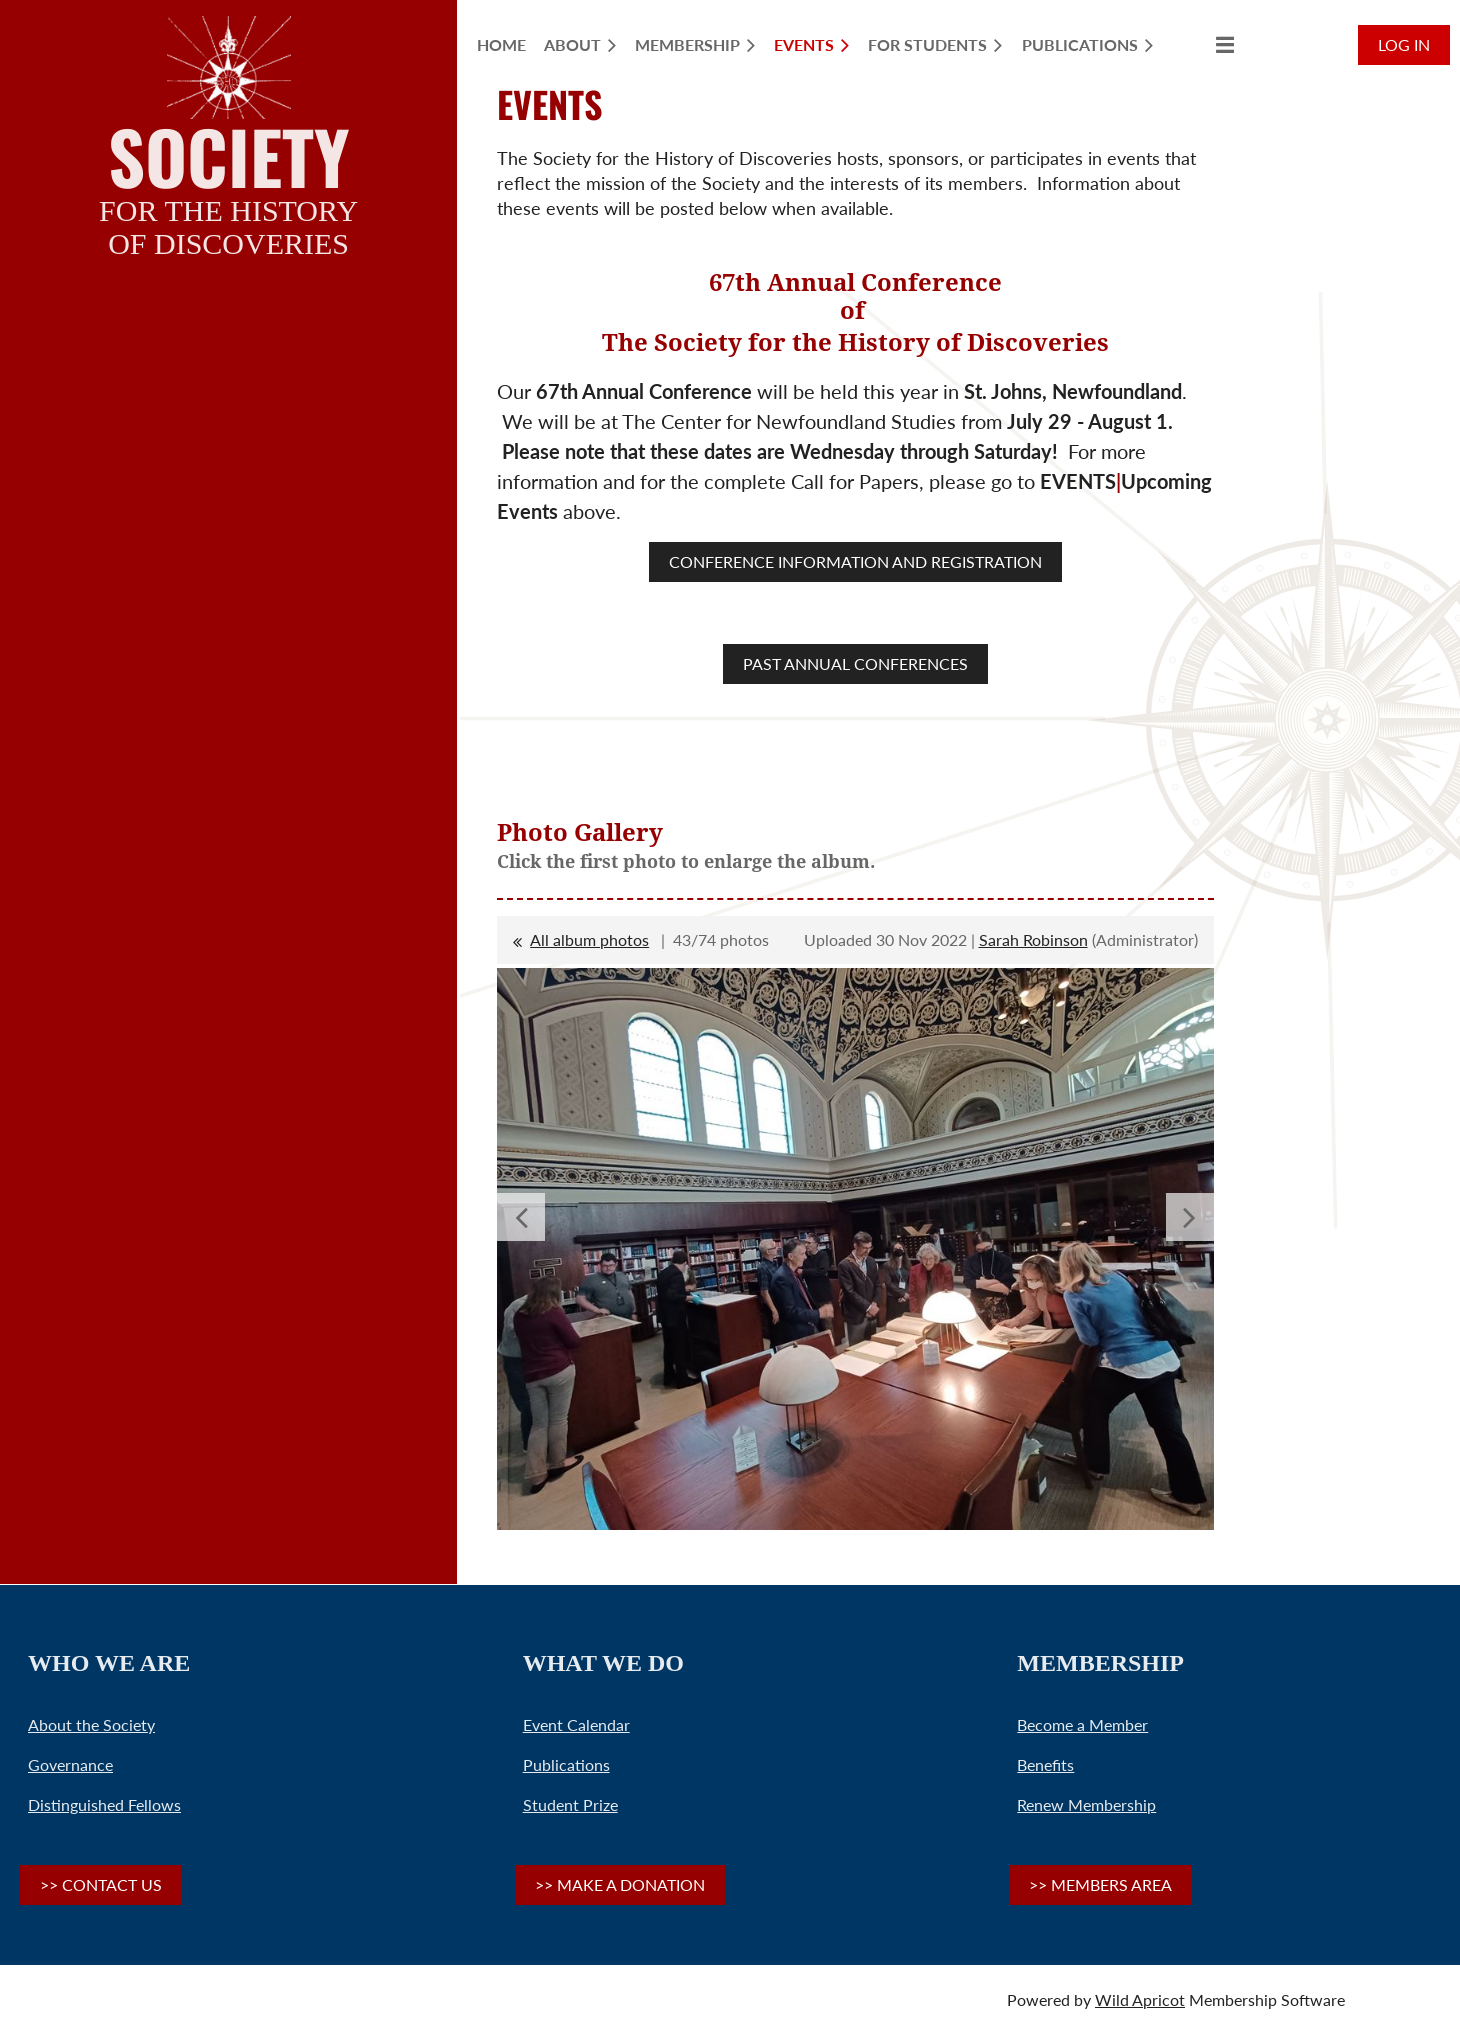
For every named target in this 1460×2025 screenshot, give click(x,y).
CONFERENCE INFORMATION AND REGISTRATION (855, 561)
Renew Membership (1086, 1804)
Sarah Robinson (1033, 939)
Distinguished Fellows (104, 1804)
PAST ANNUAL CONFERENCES (855, 663)
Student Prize (570, 1804)
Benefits (1045, 1764)
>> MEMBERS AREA (1100, 1884)
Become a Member (1082, 1724)
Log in (1404, 44)
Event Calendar (576, 1724)
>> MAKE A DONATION (620, 1884)
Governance (70, 1764)
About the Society (91, 1724)
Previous (521, 1217)
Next (1190, 1217)
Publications (566, 1764)
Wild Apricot (1140, 1999)
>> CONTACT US (101, 1884)
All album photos (589, 939)
